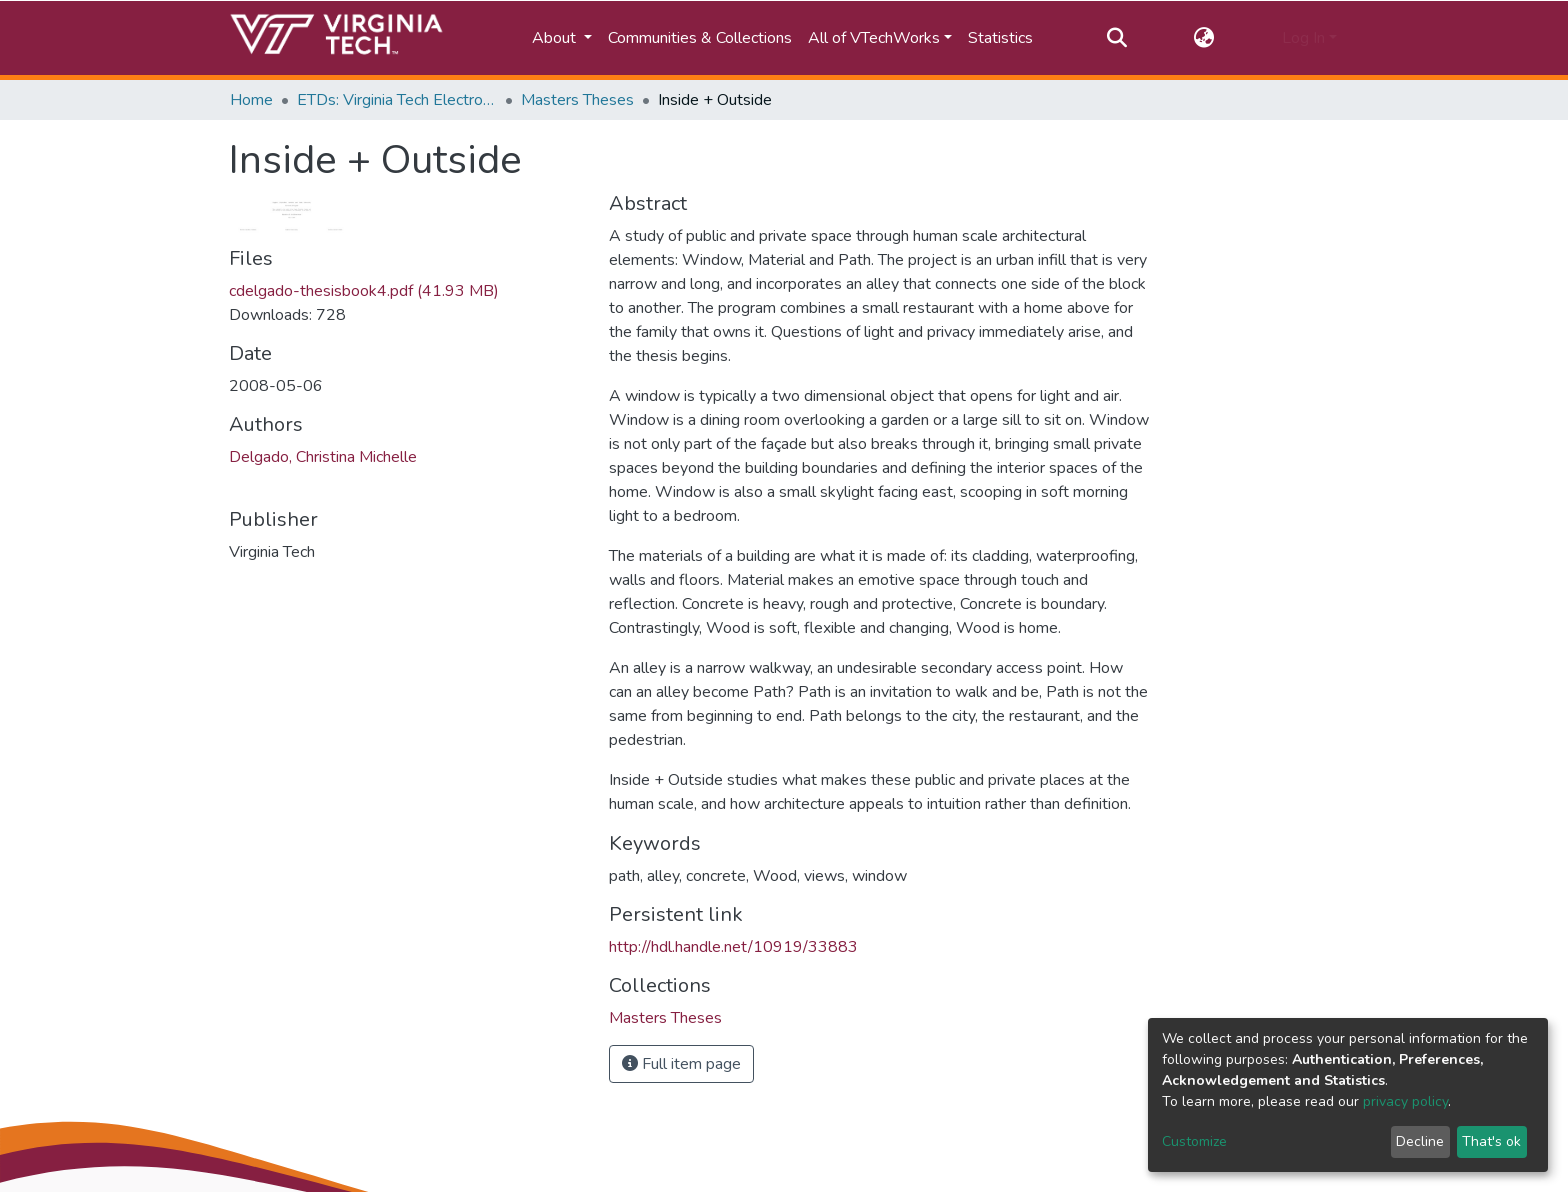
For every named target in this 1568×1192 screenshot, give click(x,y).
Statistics (1000, 38)
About (556, 38)
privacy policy (1405, 1101)
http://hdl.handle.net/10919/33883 (733, 947)
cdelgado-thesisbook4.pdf (364, 291)
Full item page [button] (681, 1064)
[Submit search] (1116, 38)
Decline (1420, 1141)
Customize (1194, 1141)
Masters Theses (577, 100)
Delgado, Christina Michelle (323, 457)
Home (251, 100)
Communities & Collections (700, 38)
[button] (1204, 38)
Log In (1303, 38)
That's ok (1491, 1141)
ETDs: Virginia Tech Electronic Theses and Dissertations (397, 100)
